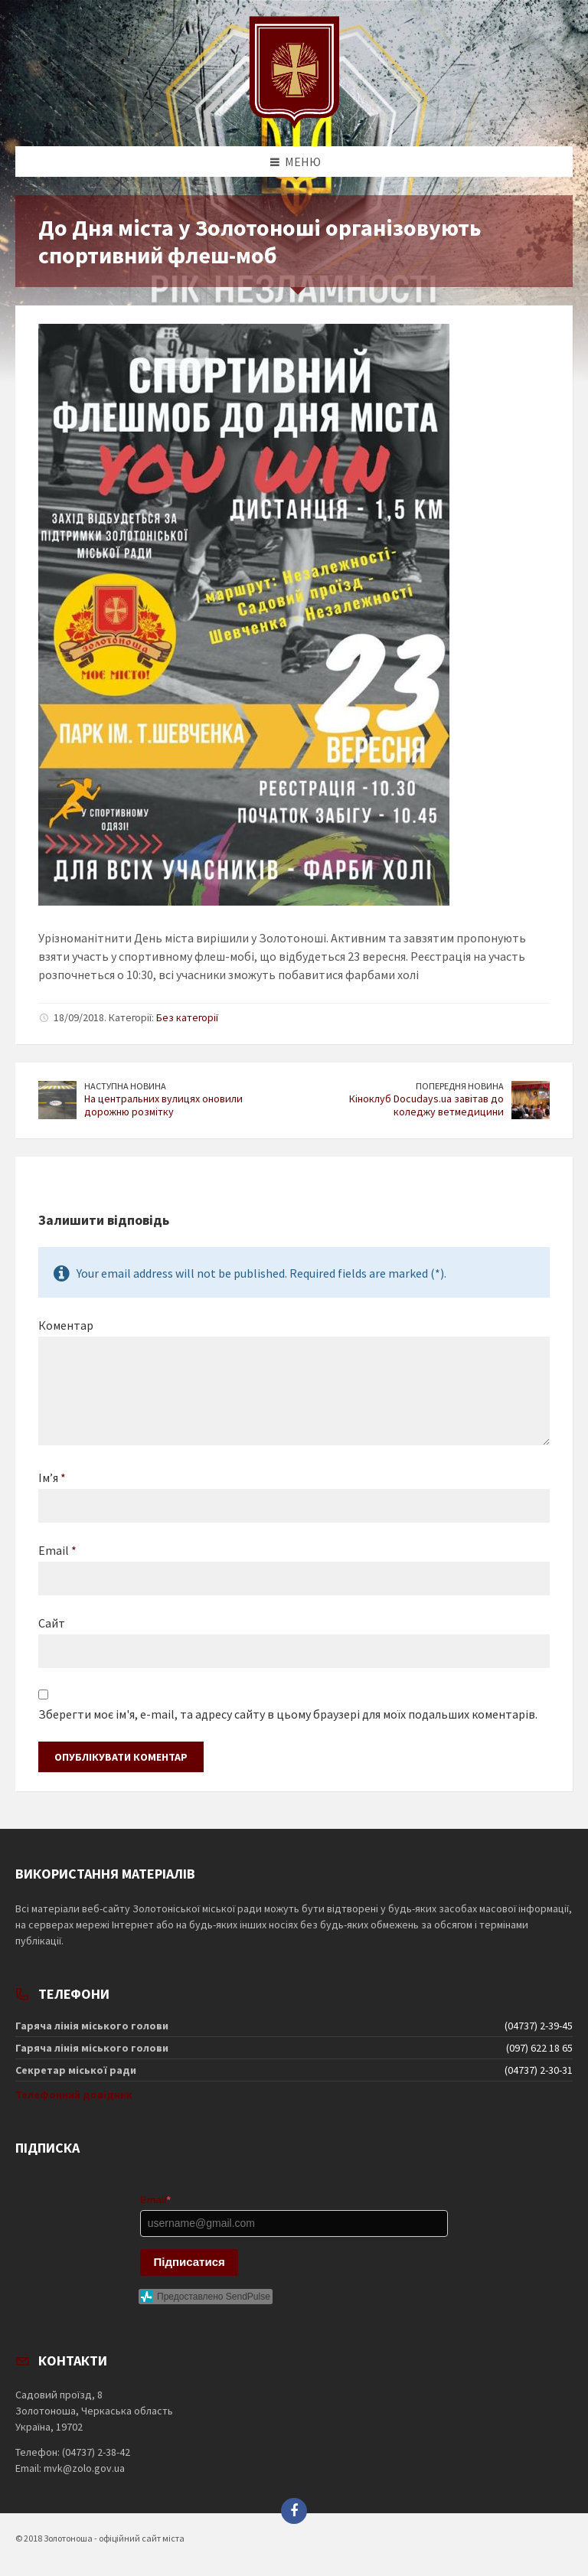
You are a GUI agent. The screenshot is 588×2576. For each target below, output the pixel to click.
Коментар (65, 1325)
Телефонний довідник (73, 2094)
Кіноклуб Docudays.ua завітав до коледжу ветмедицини (426, 1105)
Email (57, 1550)
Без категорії (187, 1017)
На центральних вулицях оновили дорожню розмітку (163, 1105)
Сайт (51, 1623)
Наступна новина (125, 1086)
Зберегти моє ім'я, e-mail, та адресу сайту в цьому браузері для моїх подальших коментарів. (287, 1714)
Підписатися (189, 2261)
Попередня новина (460, 1086)
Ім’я (52, 1477)
